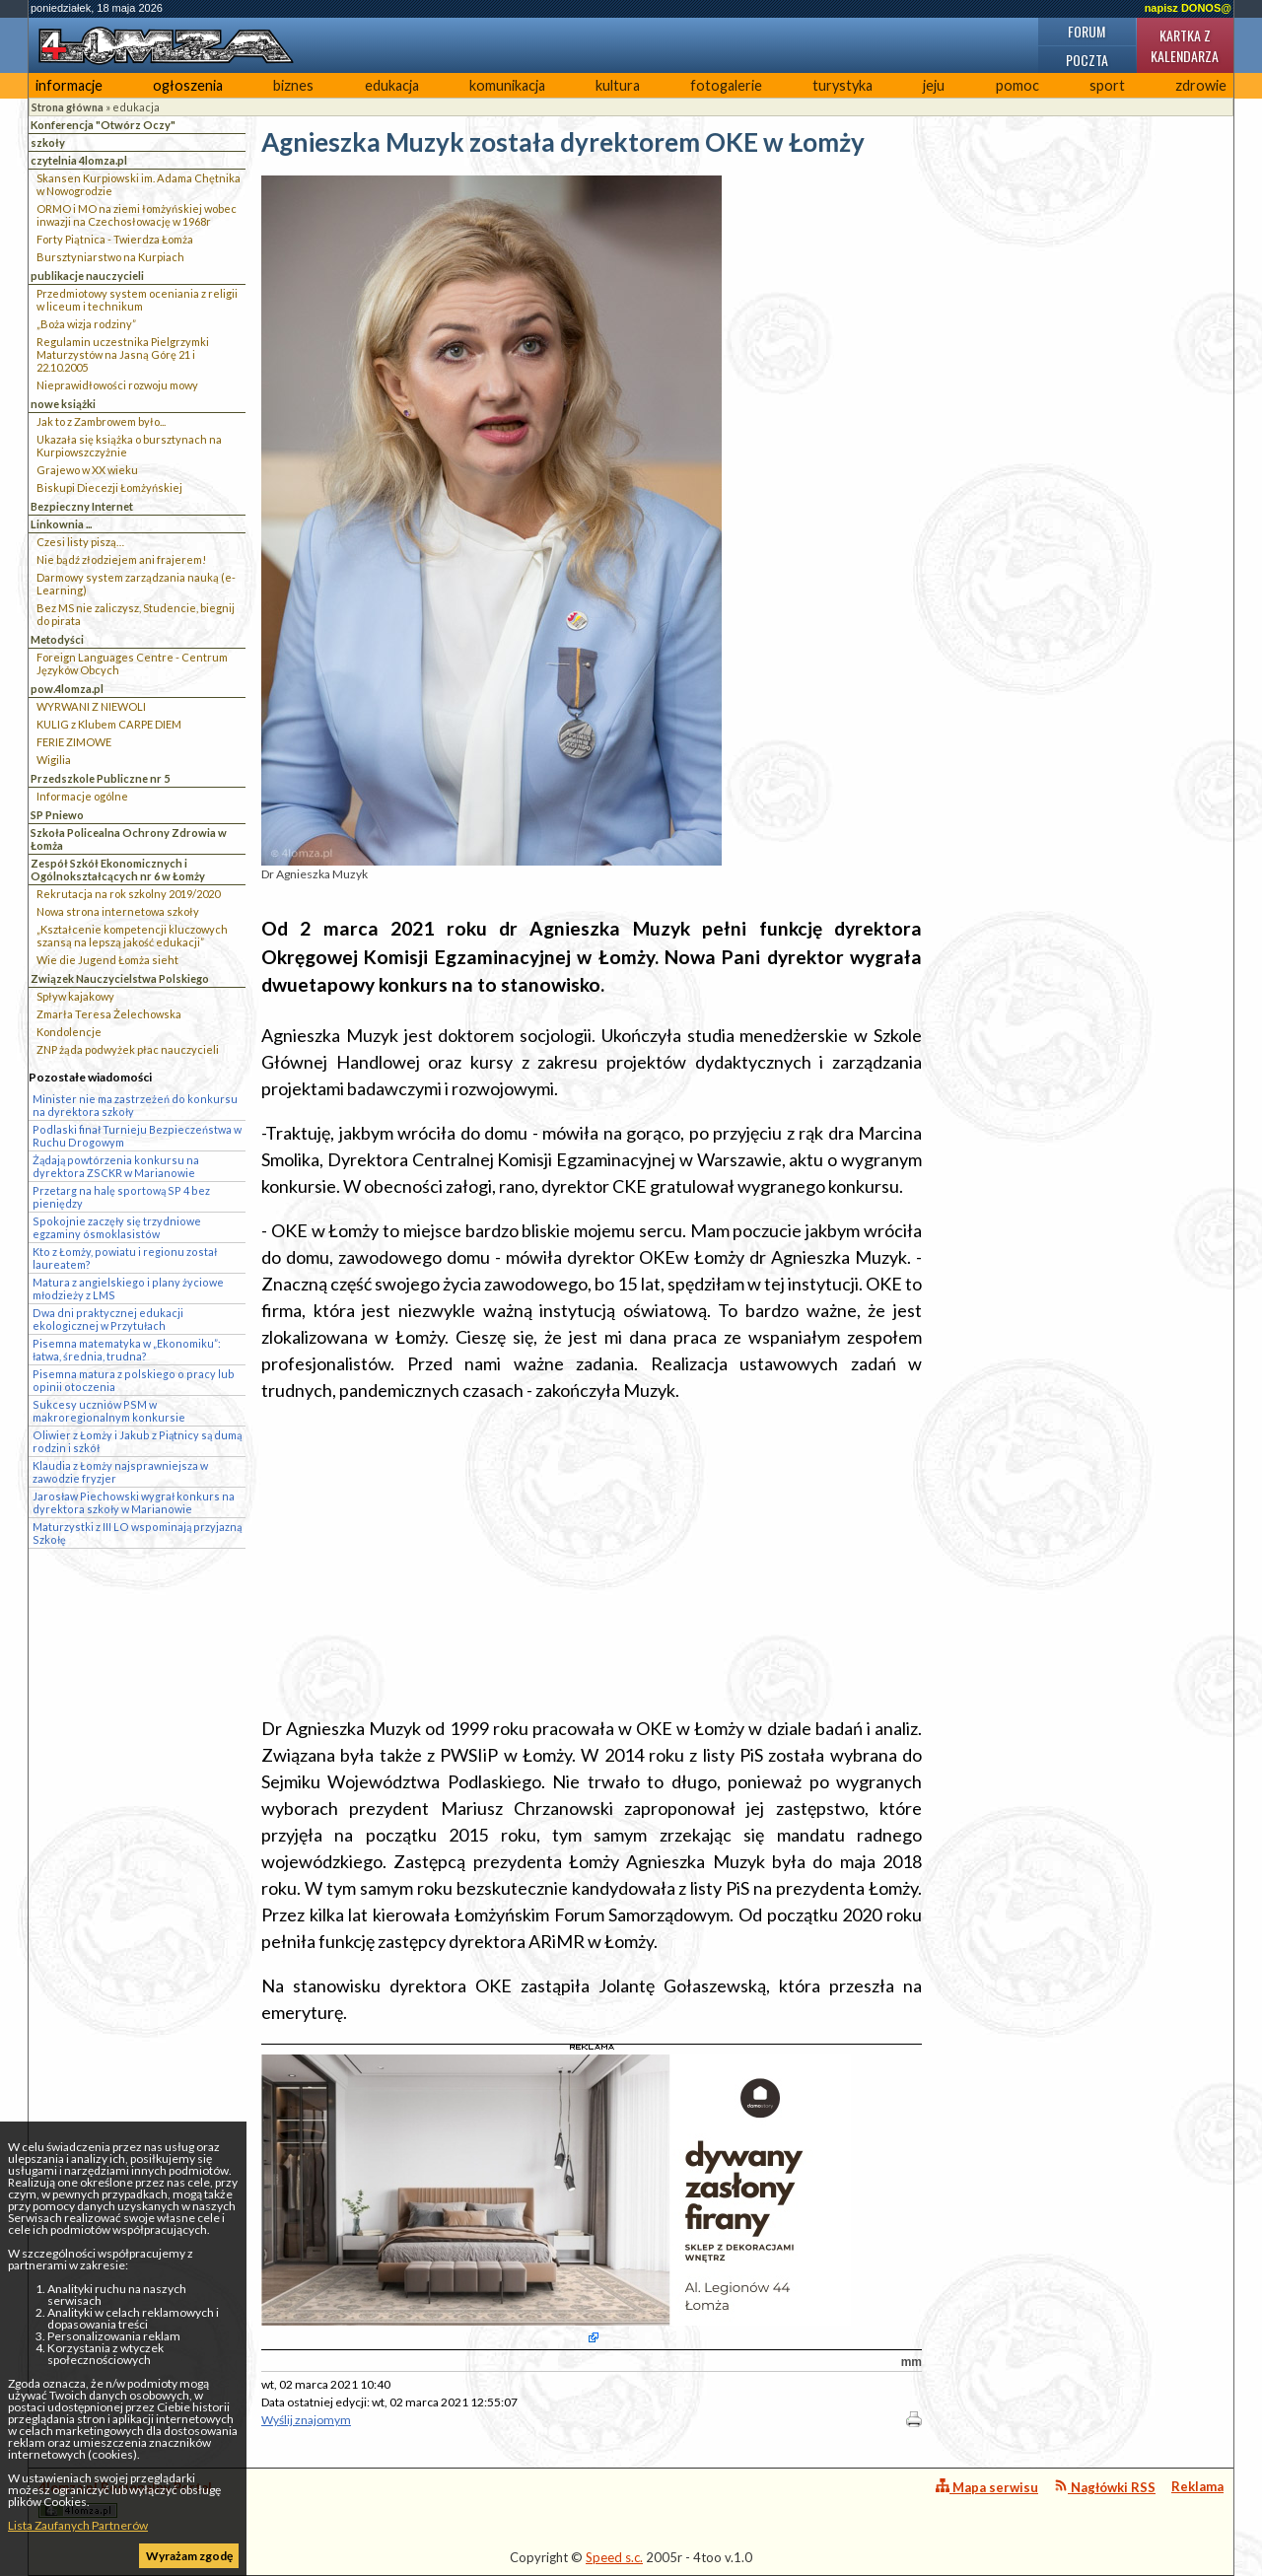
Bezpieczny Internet (82, 506)
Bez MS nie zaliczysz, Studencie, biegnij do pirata (135, 614)
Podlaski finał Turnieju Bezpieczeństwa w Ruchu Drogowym (137, 1136)
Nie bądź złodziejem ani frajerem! (121, 559)
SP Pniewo (57, 814)
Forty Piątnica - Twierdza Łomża (114, 239)
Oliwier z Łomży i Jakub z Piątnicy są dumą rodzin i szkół (137, 1441)
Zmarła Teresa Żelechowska (108, 1014)
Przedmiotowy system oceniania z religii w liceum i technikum (137, 300)
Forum (1086, 31)
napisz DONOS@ (1188, 8)
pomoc (1017, 85)
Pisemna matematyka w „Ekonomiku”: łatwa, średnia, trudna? (127, 1349)
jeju (934, 85)
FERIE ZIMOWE (73, 741)
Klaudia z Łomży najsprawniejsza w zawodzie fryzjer (120, 1472)
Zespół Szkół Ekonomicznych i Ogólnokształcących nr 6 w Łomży (118, 869)
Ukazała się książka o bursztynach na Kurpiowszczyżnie (129, 445)
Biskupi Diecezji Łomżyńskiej (109, 487)
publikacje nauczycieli (87, 275)
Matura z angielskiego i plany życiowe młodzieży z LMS (128, 1288)
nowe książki (63, 403)
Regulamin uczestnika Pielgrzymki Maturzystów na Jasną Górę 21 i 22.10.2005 (122, 354)
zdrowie (1201, 85)
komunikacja (507, 85)
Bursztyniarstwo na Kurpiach (110, 256)
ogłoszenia (188, 85)
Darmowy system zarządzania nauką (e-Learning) (136, 583)
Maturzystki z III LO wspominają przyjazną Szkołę (137, 1533)
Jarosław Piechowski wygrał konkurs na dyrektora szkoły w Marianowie (134, 1502)
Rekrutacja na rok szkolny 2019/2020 (128, 893)
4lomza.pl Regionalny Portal (125, 2498)
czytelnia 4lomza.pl (79, 160)
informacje (69, 85)
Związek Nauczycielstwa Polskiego (120, 978)
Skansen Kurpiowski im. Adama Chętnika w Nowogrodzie (138, 184)
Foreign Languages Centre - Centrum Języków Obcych (132, 663)
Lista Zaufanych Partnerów (78, 2525)
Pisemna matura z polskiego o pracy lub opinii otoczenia (134, 1380)
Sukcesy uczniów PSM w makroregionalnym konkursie (109, 1411)
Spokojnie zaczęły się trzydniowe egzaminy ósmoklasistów (117, 1227)
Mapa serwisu (987, 2486)
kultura (618, 85)
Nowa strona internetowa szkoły (117, 911)
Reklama (1197, 2486)
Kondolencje (69, 1031)
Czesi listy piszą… (80, 541)
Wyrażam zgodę (189, 2555)
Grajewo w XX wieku (87, 469)
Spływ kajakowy (75, 996)
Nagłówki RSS (1105, 2486)
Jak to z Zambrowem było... (101, 421)
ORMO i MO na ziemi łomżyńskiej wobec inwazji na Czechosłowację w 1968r (136, 215)
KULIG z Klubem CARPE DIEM (108, 724)
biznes (293, 85)
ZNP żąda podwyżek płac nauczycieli (127, 1049)
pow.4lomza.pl (67, 688)
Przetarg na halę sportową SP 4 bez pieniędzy (121, 1197)
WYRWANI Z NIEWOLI (91, 706)
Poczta (1087, 59)
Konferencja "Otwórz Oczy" (103, 124)
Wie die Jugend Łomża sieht (107, 959)
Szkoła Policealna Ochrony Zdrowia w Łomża (129, 839)
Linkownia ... (61, 524)
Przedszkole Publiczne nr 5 (100, 778)
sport (1107, 85)
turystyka (842, 85)
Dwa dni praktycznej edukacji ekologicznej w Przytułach (108, 1319)
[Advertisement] (591, 1560)
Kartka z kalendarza (1185, 45)
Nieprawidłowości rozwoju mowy (117, 385)
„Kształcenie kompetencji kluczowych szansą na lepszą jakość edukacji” (132, 935)
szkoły (48, 142)
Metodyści (57, 639)
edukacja (392, 85)
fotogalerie (726, 85)
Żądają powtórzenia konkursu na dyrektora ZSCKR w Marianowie (116, 1166)
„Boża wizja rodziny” (86, 323)
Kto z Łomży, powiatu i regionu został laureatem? (125, 1258)
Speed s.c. (614, 2557)
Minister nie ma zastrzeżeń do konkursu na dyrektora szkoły (135, 1105)
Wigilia (53, 759)
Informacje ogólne (82, 796)
